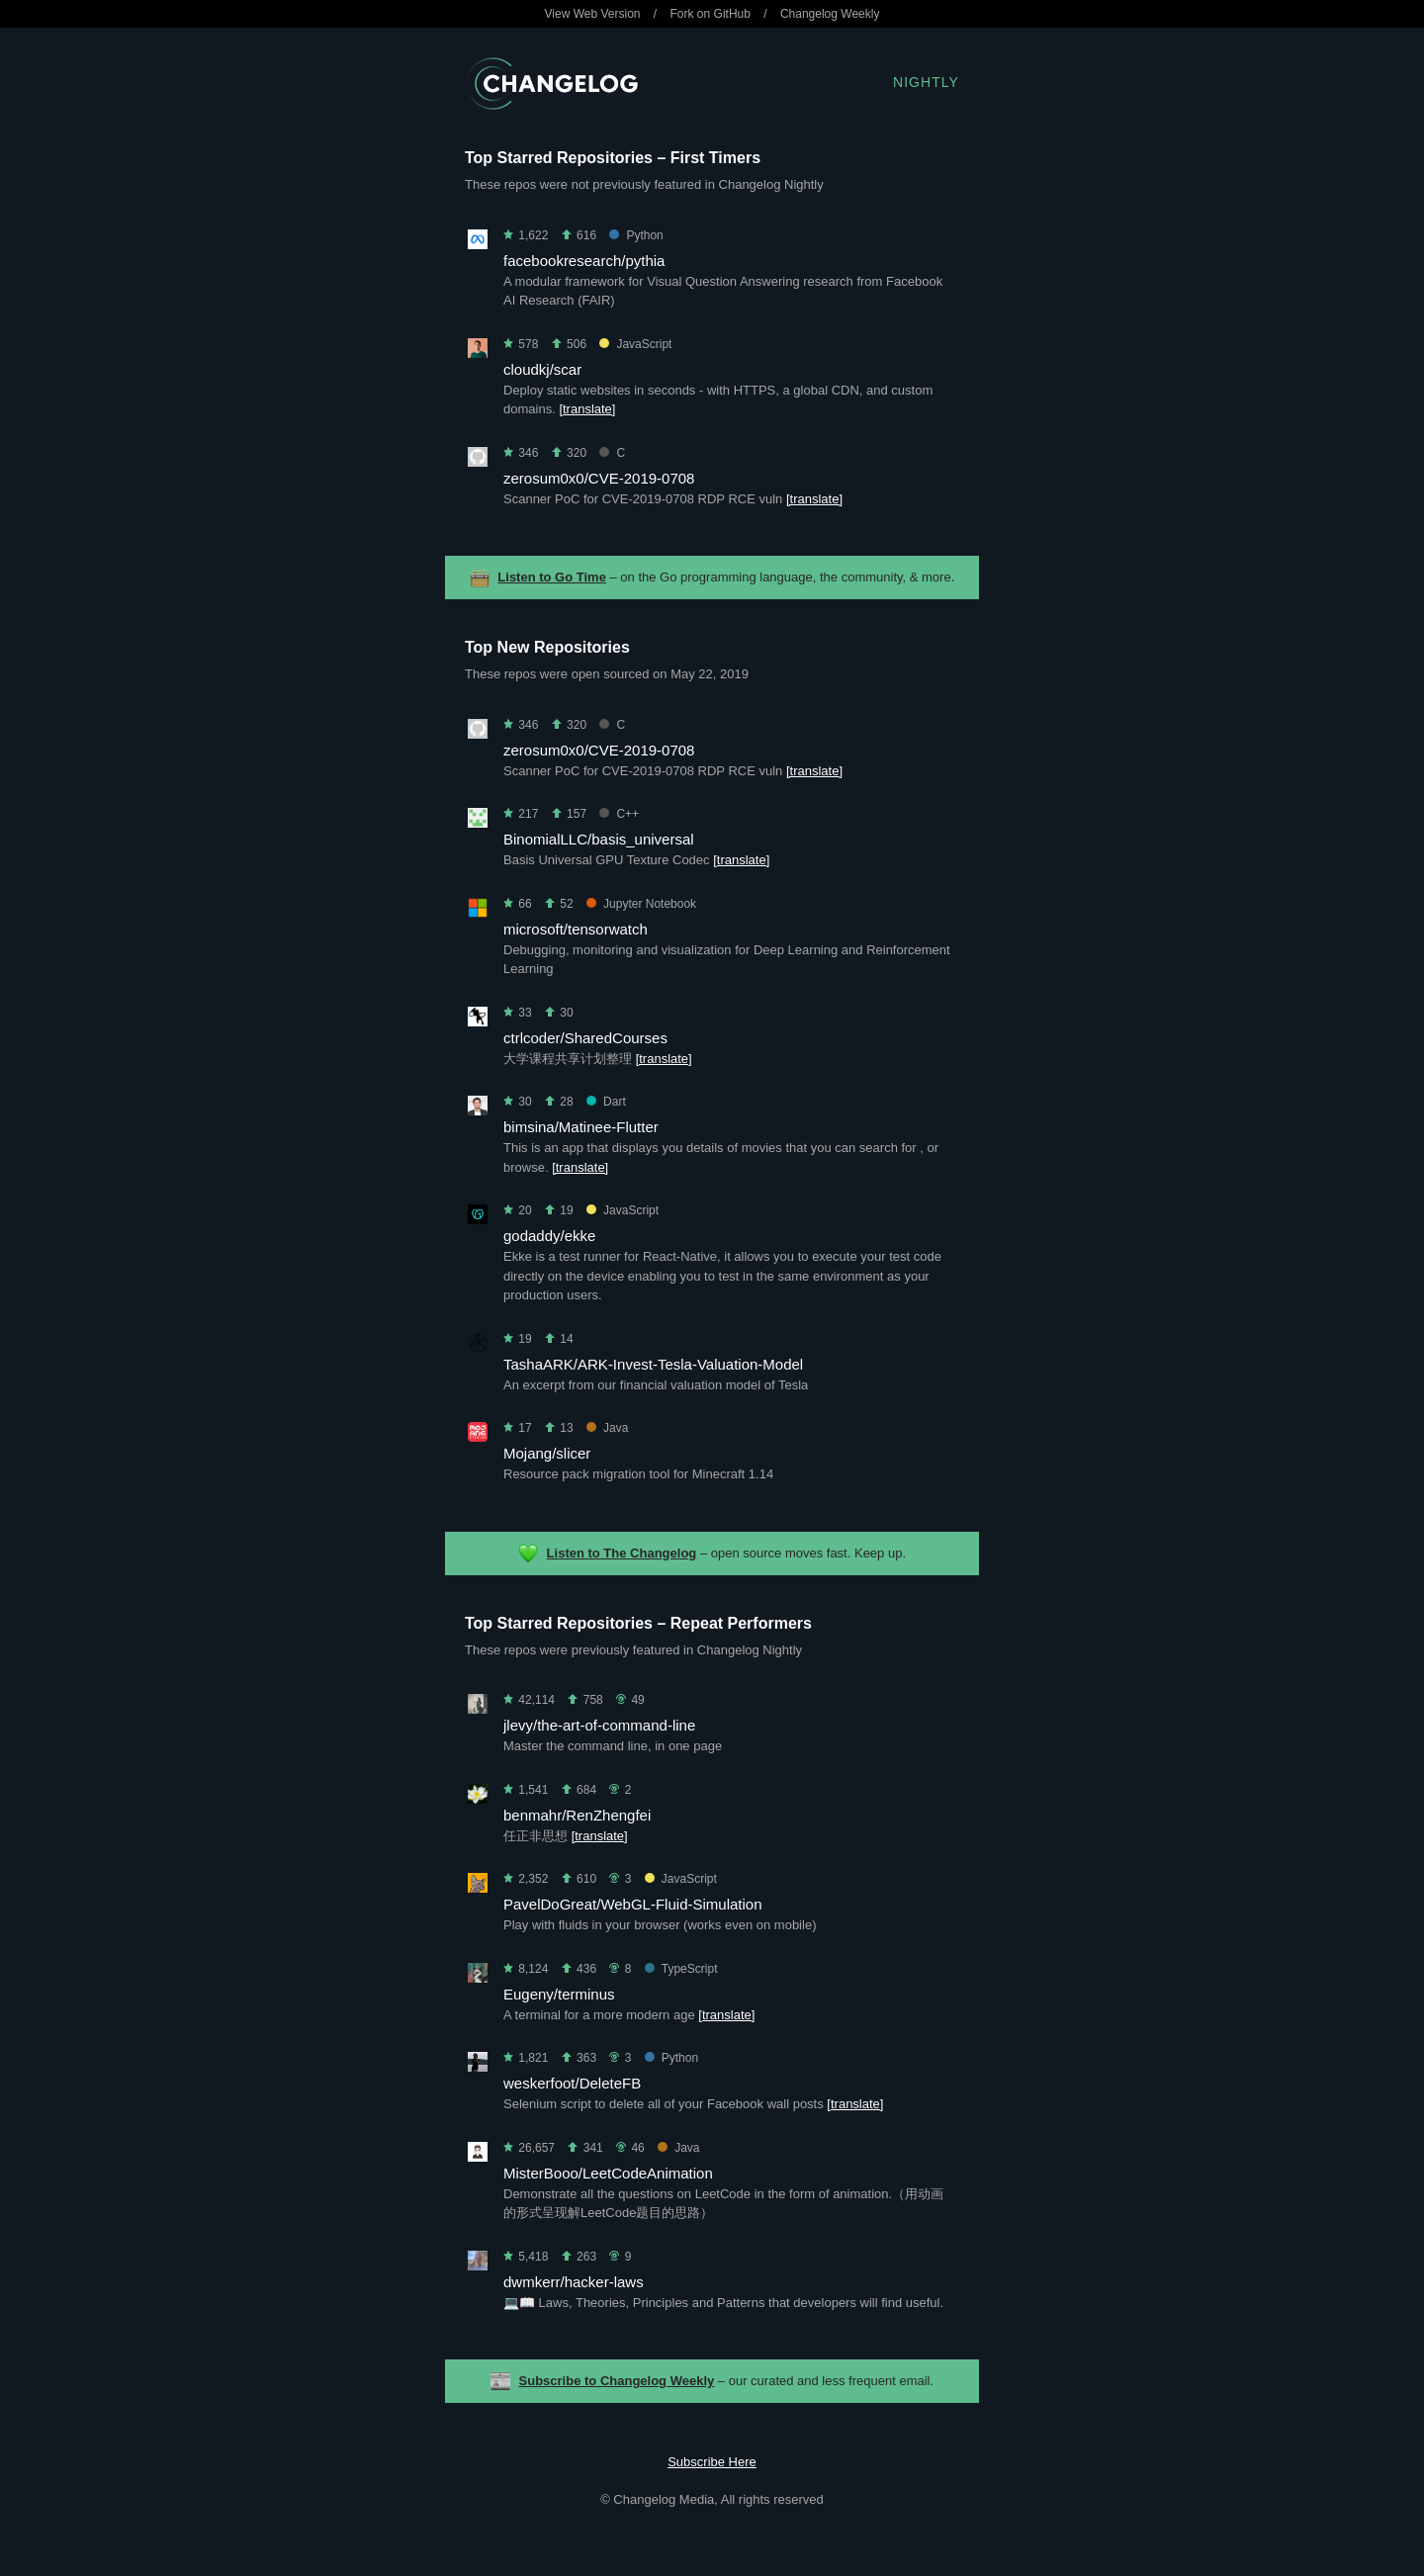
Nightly (926, 82)
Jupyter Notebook (641, 904)
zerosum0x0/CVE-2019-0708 (598, 478)
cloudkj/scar (542, 369)
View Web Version (593, 14)
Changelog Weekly (830, 14)
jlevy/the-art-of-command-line (599, 1725)
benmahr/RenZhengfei (577, 1815)
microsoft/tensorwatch (575, 929)
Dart (606, 1102)
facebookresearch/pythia (584, 260)
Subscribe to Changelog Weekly (617, 2380)
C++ (619, 814)
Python (636, 235)
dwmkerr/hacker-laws (573, 2281)
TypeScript (681, 1969)
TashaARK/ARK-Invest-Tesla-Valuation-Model (653, 1364)
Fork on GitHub (710, 14)
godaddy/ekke (549, 1235)
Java (607, 1428)
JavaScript (635, 344)
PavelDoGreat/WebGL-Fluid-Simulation (632, 1904)
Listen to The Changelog (622, 1553)
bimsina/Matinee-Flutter (581, 1126)
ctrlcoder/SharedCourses (585, 1037)
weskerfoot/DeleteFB (572, 2083)
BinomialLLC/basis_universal (598, 839)
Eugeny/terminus (559, 1994)
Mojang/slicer (546, 1453)
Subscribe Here (712, 2461)
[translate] (587, 408)
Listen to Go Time (551, 577)
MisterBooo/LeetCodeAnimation (608, 2173)
